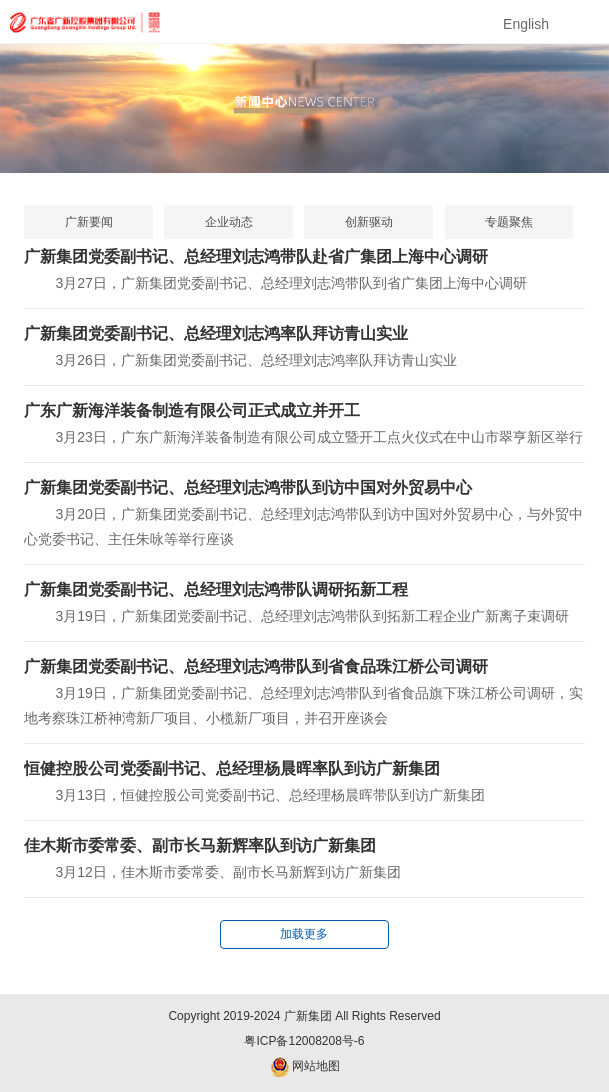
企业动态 (229, 222)
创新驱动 (369, 222)
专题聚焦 (509, 222)
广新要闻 (89, 222)
